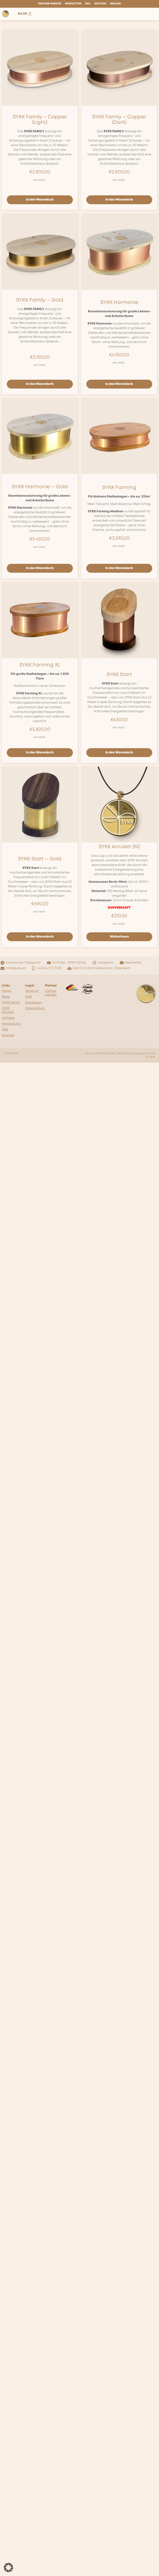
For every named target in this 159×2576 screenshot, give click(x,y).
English (115, 4)
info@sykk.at (138, 1053)
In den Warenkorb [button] (40, 199)
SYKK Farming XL (39, 665)
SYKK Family (11, 1002)
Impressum (33, 1002)
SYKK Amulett (8, 1010)
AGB (28, 996)
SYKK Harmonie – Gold (40, 487)
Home (6, 991)
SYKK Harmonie (119, 302)
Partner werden (49, 4)
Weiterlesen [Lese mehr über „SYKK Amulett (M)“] (119, 936)
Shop (6, 996)
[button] (8, 2567)
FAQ (87, 4)
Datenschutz (33, 1008)
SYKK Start (119, 674)
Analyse (8, 1035)
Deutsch (100, 4)
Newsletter (73, 4)
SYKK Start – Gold (39, 859)
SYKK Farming (119, 487)
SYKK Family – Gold (39, 300)
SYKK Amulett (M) (119, 847)
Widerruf (31, 991)
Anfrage (8, 1018)
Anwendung (11, 1023)
